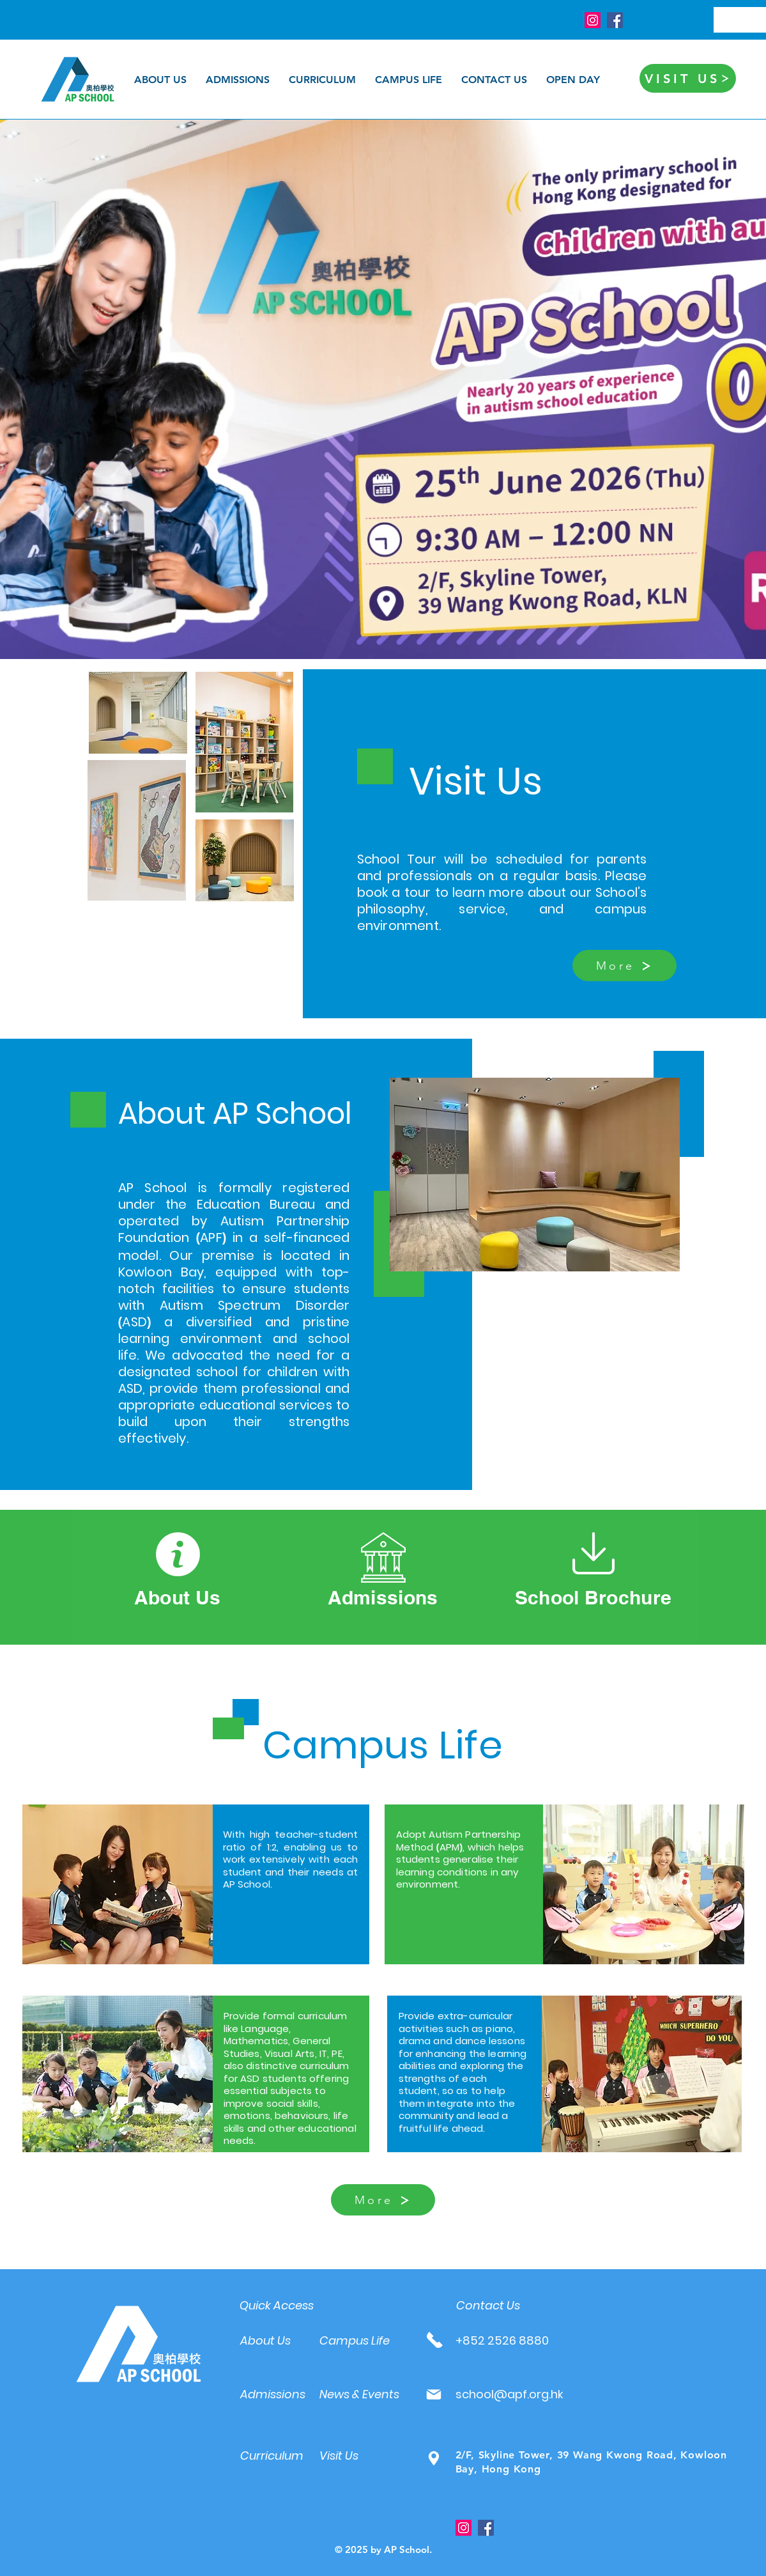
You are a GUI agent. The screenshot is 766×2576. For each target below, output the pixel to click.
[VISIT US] (688, 78)
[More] (624, 965)
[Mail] (434, 2394)
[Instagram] (593, 20)
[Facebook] (615, 20)
